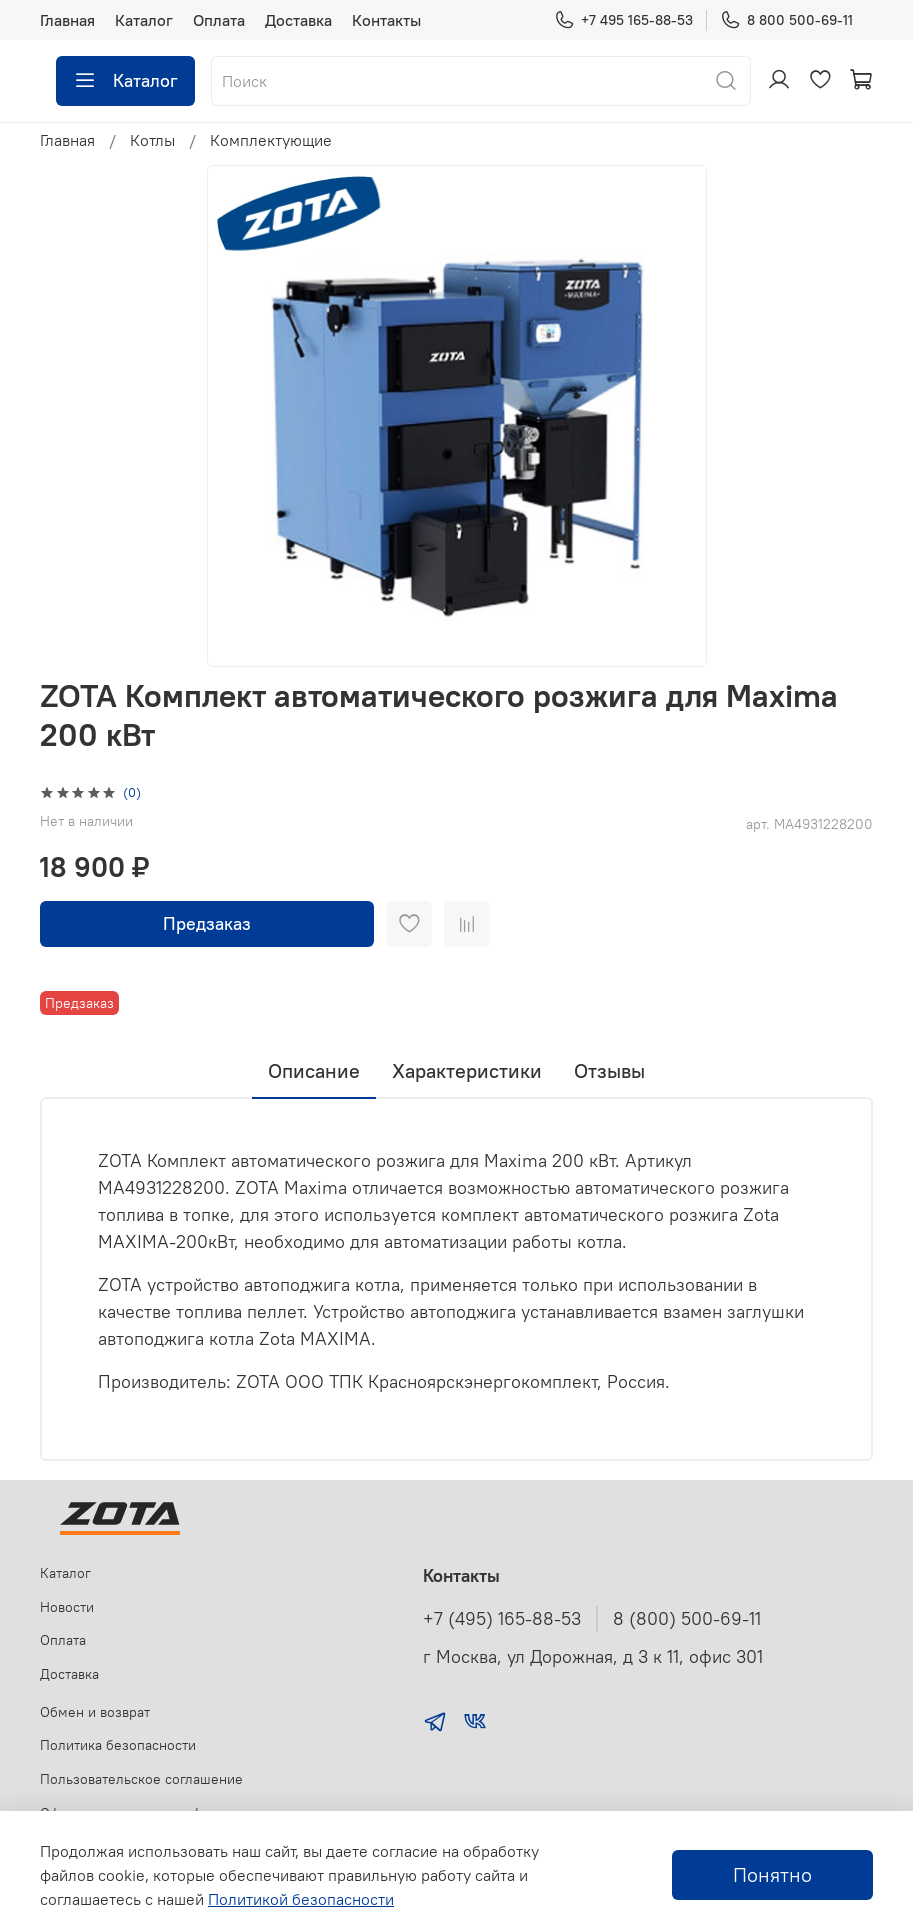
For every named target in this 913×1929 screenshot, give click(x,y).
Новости (67, 1607)
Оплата (219, 20)
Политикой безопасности (301, 1899)
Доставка (298, 20)
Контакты (386, 20)
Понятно (772, 1874)
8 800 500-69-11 (786, 20)
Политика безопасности (118, 1745)
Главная (67, 20)
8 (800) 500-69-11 (687, 1619)
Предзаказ (207, 923)
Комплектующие (271, 140)
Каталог (144, 20)
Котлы (152, 140)
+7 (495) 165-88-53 (502, 1619)
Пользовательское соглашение (141, 1779)
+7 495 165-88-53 (623, 20)
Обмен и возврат (95, 1712)
